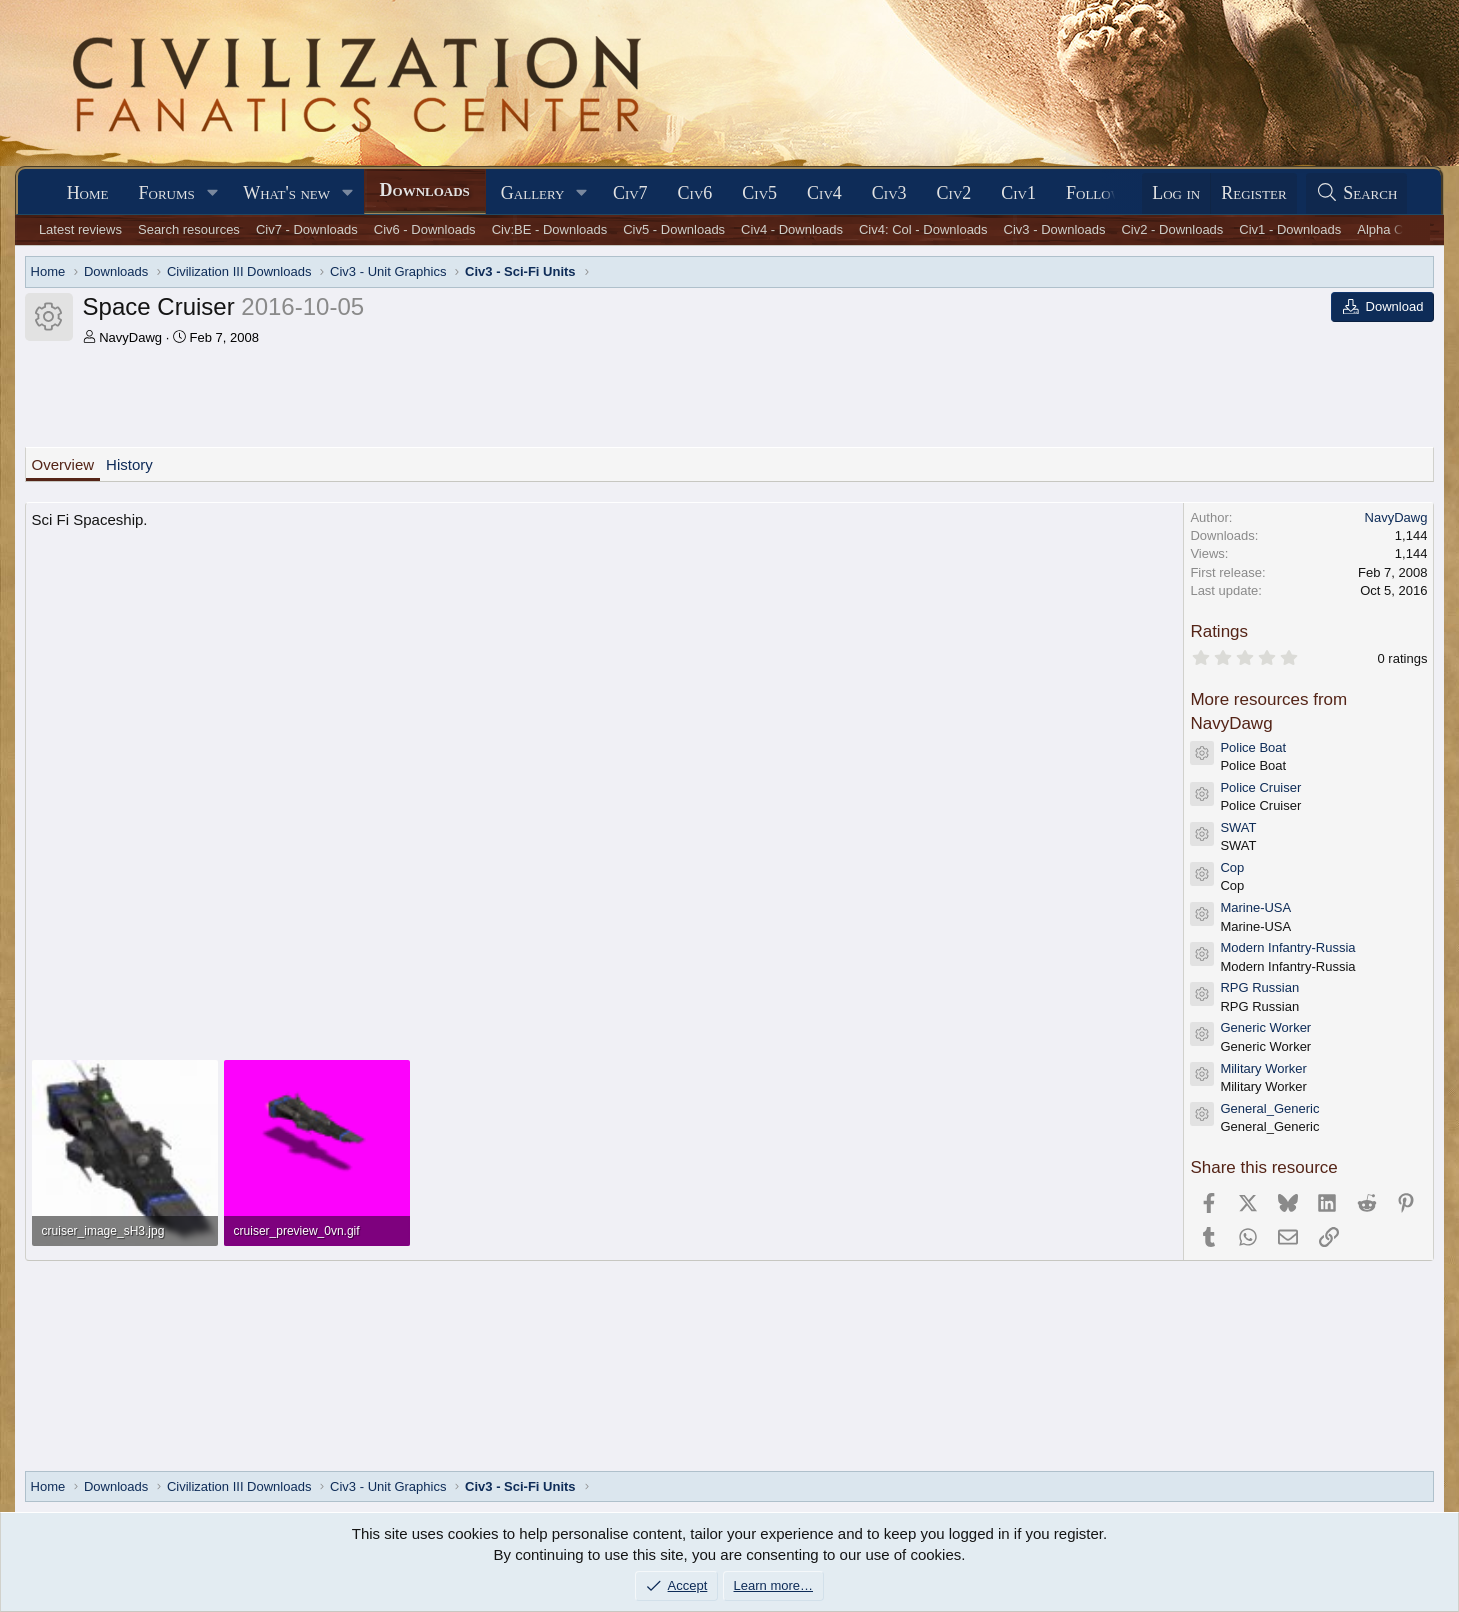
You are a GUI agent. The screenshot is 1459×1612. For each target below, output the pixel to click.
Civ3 (889, 193)
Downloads (425, 190)
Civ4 (824, 193)
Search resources (189, 229)
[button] (213, 193)
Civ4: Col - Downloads (923, 229)
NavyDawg (130, 337)
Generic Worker (1265, 1027)
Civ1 (1018, 193)
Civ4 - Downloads (792, 229)
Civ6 (695, 193)
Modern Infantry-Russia (1287, 947)
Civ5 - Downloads (674, 229)
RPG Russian (1259, 987)
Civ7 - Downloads (307, 229)
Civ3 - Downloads (1055, 229)
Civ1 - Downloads (1290, 229)
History (129, 464)
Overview (63, 464)
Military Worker (1263, 1068)
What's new (286, 193)
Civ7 (630, 193)
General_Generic (1269, 1108)
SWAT (1238, 827)
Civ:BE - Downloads (550, 229)
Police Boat (1253, 747)
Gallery (533, 193)
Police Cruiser (1260, 787)
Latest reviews (80, 229)
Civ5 (759, 193)
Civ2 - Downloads (1172, 229)
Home (88, 193)
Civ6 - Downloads (425, 229)
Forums (167, 193)
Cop (1232, 867)
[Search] (1357, 193)
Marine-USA (1255, 907)
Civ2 (954, 193)
